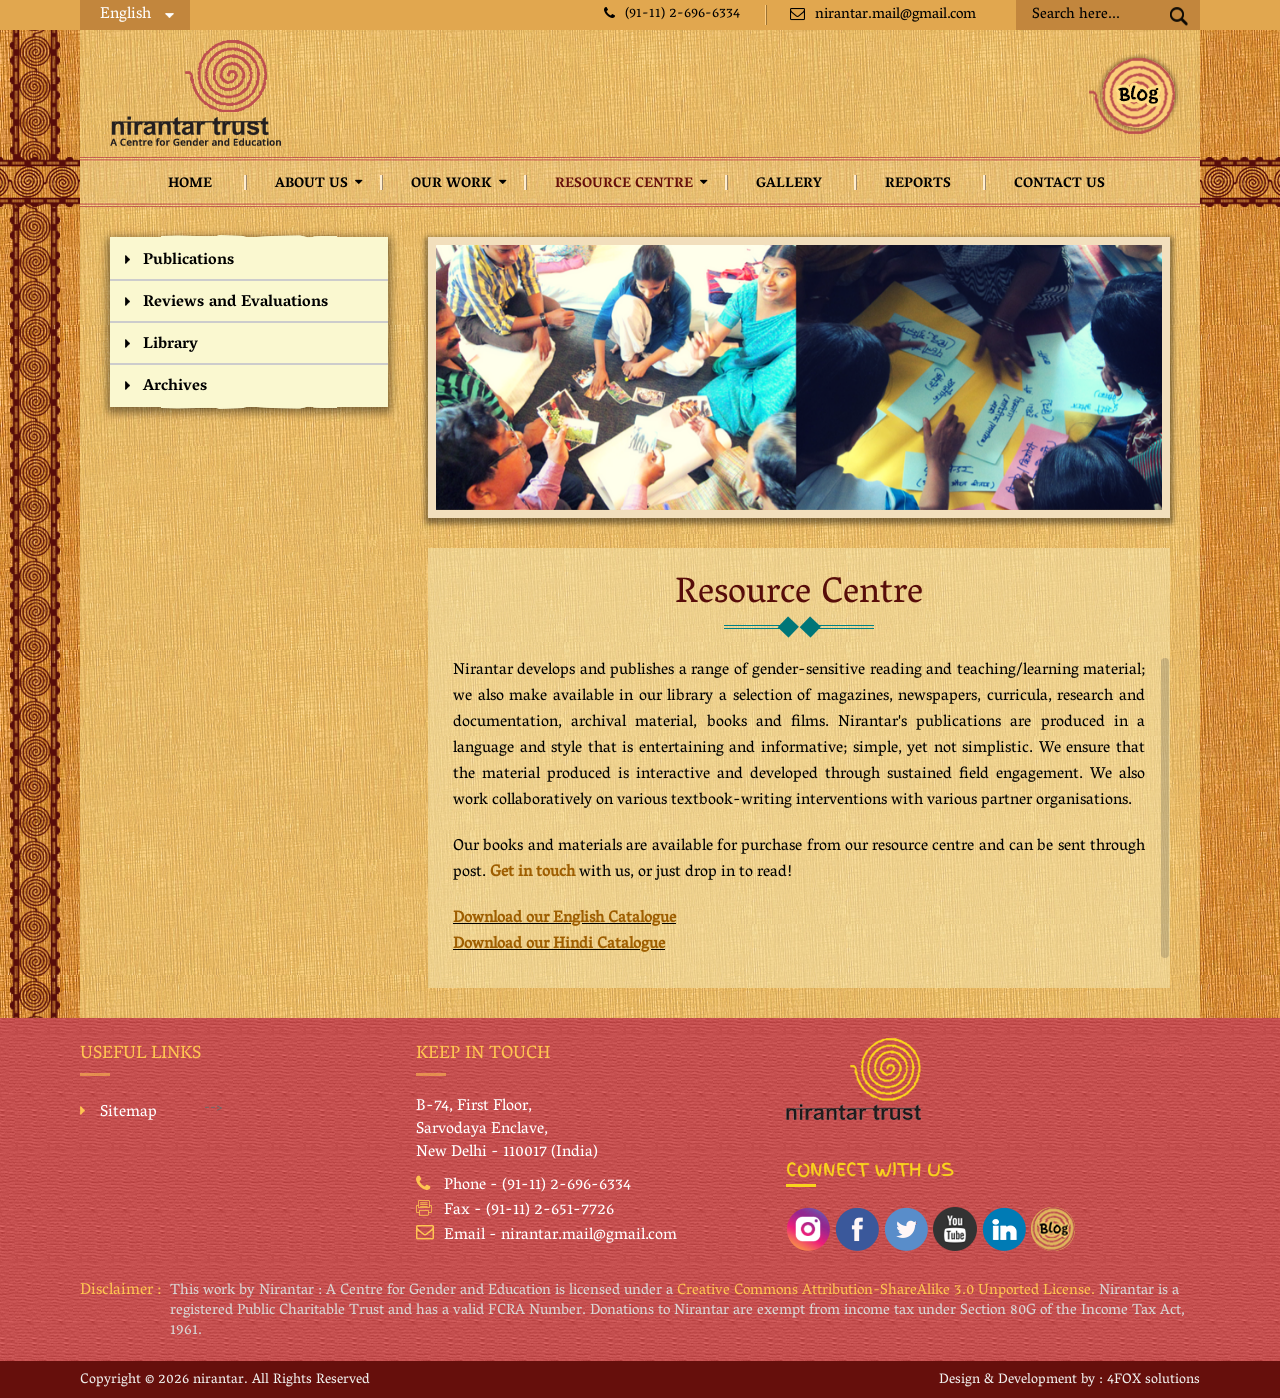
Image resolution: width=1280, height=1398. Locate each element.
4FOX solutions (1153, 1380)
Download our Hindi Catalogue (559, 945)
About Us (311, 184)
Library (170, 345)
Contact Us (1059, 184)
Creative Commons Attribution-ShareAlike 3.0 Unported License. (886, 1291)
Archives (175, 387)
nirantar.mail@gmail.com (883, 15)
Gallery (789, 184)
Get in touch (532, 873)
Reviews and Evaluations (235, 303)
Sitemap (128, 1113)
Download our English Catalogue (564, 919)
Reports (918, 184)
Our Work (451, 184)
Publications (188, 261)
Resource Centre (624, 184)
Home (190, 184)
